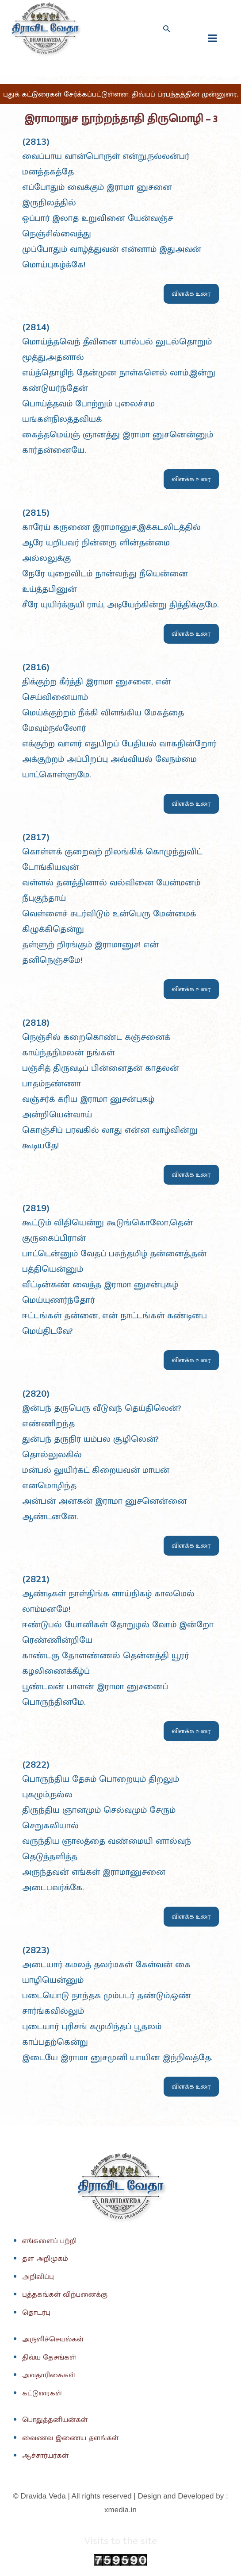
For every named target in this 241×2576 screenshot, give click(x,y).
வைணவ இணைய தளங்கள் (70, 2438)
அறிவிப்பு (38, 2277)
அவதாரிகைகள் (48, 2375)
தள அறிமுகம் (45, 2258)
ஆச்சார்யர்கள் (45, 2455)
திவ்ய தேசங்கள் (49, 2357)
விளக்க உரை (191, 293)
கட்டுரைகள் (42, 2393)
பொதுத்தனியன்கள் (55, 2420)
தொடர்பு (36, 2312)
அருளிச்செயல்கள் (53, 2339)
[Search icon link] (166, 29)
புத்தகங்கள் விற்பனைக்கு (64, 2294)
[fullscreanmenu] (212, 38)
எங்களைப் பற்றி (49, 2241)
